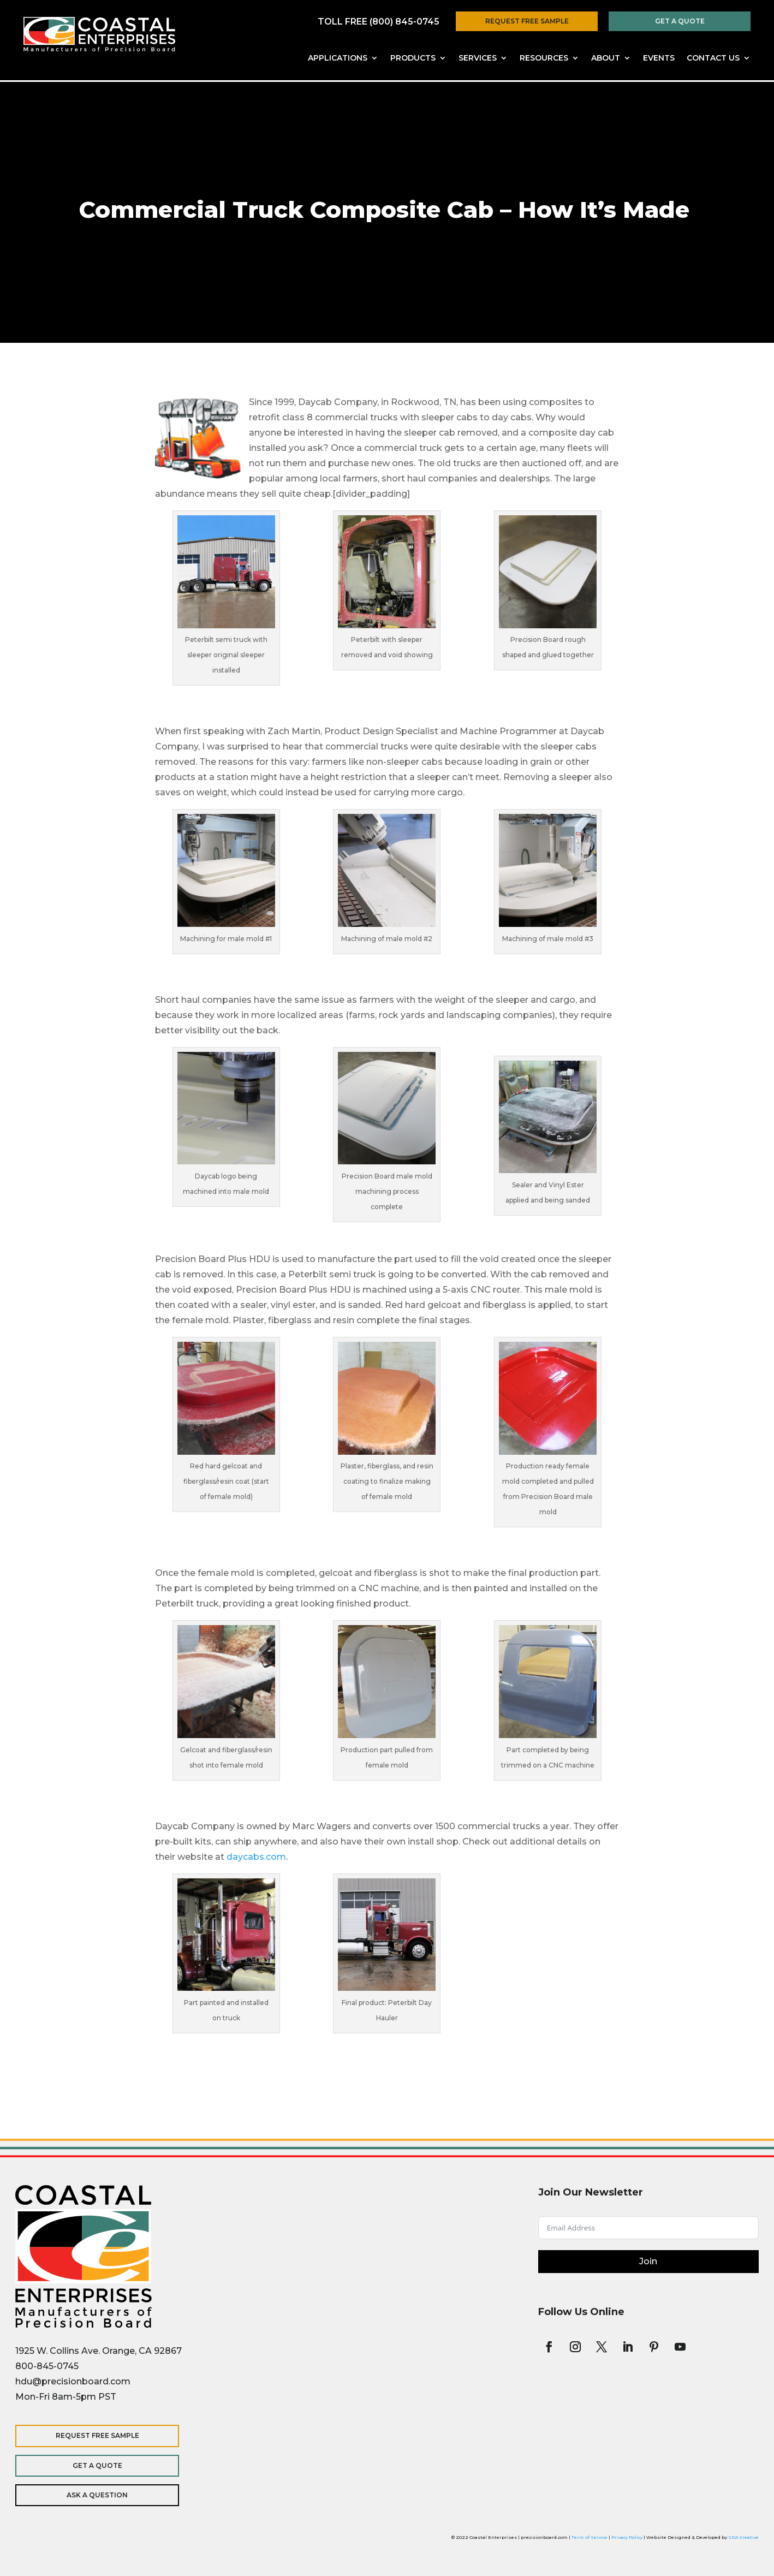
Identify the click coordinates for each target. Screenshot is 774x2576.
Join (648, 2261)
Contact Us (713, 58)
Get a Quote (680, 21)
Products (413, 58)
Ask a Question (86, 2495)
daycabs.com (256, 1857)
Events (659, 58)
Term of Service (589, 2537)
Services (478, 58)
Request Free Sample (527, 21)
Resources (544, 58)
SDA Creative (743, 2537)
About (605, 58)
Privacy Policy (626, 2537)
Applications (337, 58)
